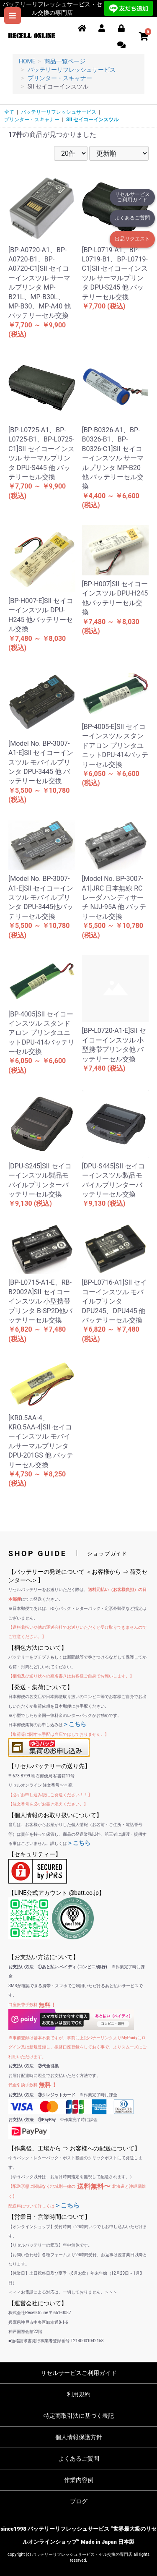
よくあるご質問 (132, 218)
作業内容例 (78, 2480)
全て (9, 112)
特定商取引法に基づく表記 (79, 2415)
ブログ (79, 2501)
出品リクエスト (132, 239)
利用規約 (78, 2394)
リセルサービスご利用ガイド (132, 197)
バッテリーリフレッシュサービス (58, 112)
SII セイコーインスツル (92, 120)
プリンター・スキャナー (31, 120)
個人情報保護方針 (78, 2437)
